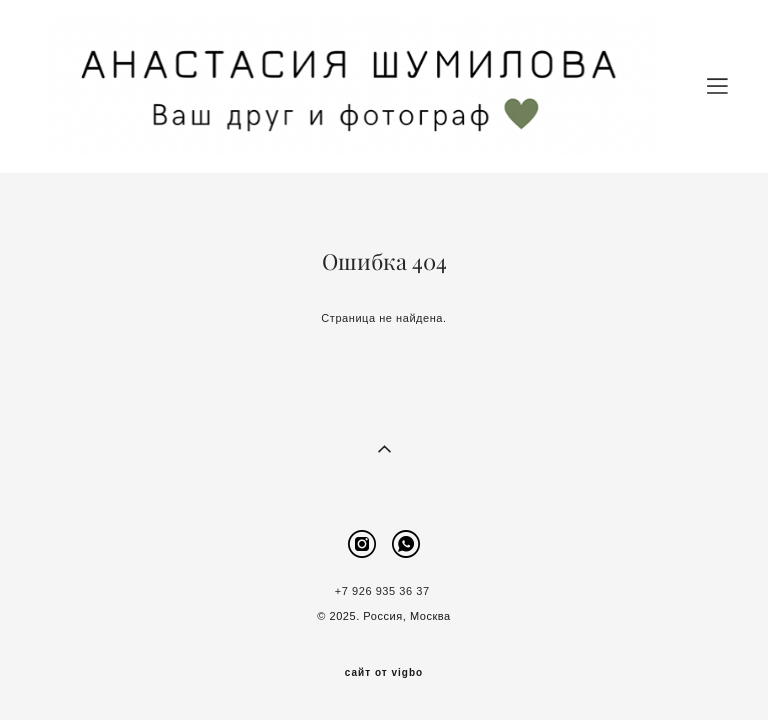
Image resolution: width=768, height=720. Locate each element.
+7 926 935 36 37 (384, 591)
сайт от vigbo (384, 673)
